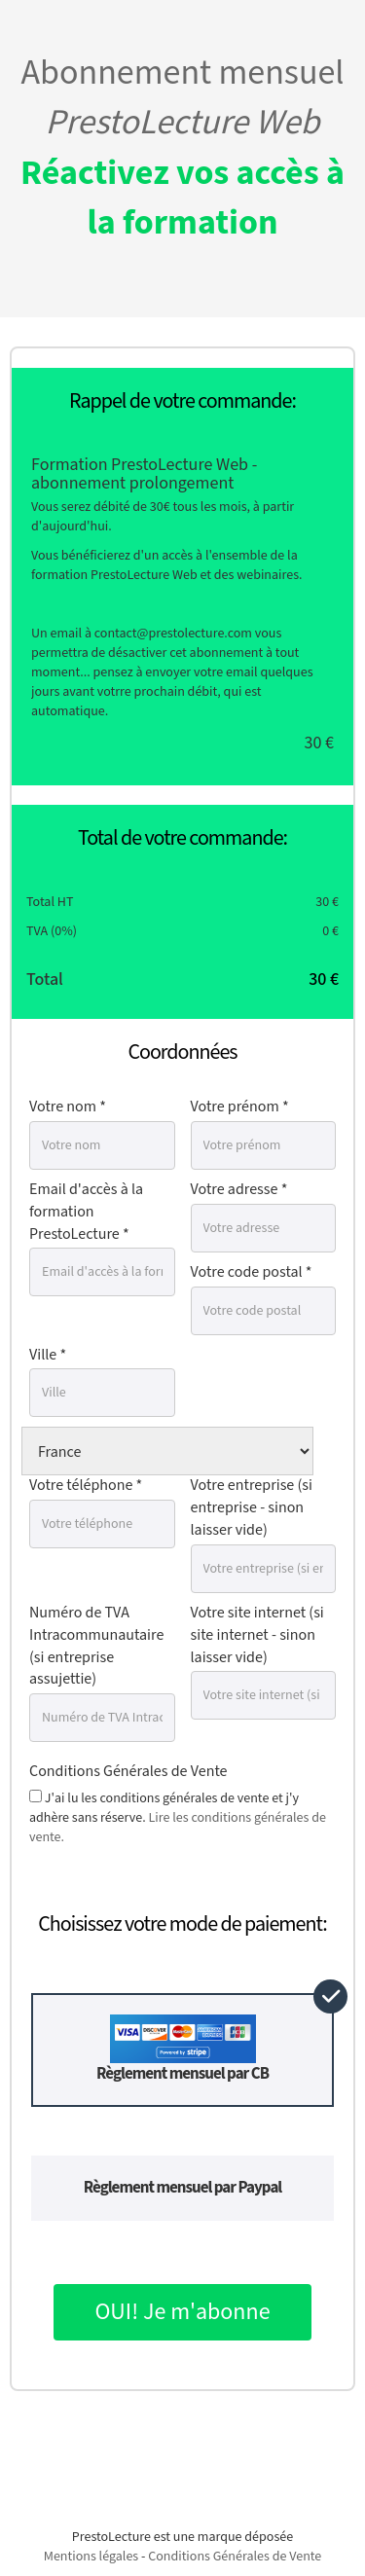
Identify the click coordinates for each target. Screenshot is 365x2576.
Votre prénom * (240, 1107)
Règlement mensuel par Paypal (182, 2187)
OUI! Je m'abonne (182, 2312)
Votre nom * (67, 1107)
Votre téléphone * (85, 1485)
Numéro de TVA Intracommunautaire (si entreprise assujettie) (96, 1646)
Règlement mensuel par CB (182, 2049)
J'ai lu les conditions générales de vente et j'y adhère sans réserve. (177, 1818)
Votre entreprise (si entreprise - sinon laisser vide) (251, 1508)
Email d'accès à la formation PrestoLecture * (86, 1212)
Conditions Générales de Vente (128, 1771)
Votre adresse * (239, 1189)
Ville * (47, 1355)
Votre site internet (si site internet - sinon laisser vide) (257, 1635)
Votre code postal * (251, 1272)
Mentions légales (91, 2556)
